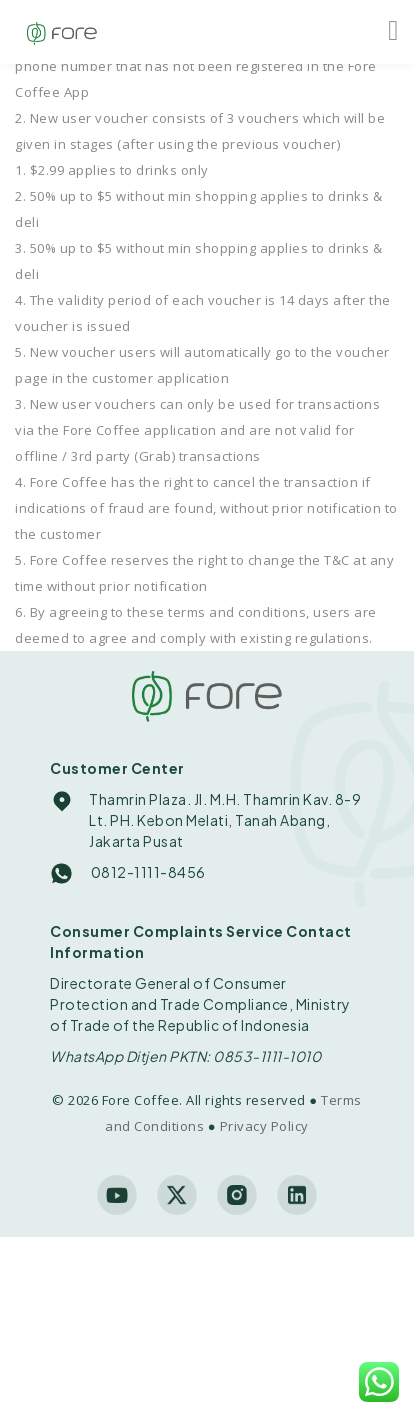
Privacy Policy (264, 1126)
